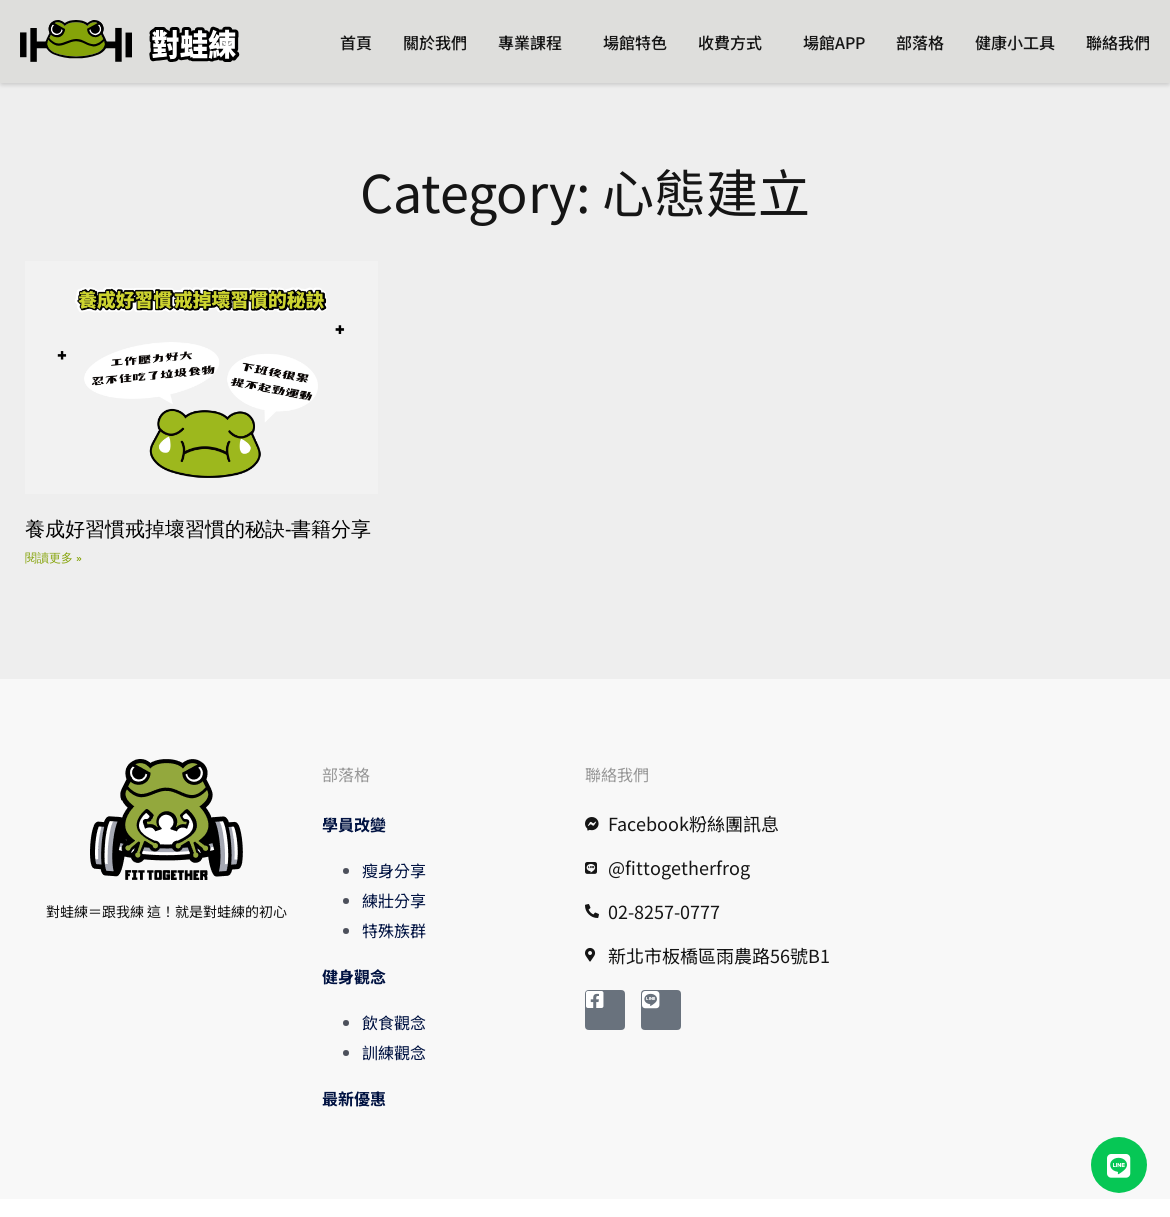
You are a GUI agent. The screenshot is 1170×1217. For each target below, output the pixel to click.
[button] (1119, 1165)
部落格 (920, 42)
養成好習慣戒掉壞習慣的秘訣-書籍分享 (198, 545)
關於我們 (435, 42)
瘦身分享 (394, 888)
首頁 (356, 42)
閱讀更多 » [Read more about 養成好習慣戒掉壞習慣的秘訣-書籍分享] (53, 575)
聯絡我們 (1118, 42)
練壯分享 (394, 918)
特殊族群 (394, 948)
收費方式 (730, 42)
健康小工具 (1015, 42)
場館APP (834, 42)
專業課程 (530, 42)
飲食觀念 (394, 1040)
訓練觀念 (394, 1070)
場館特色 (635, 42)
